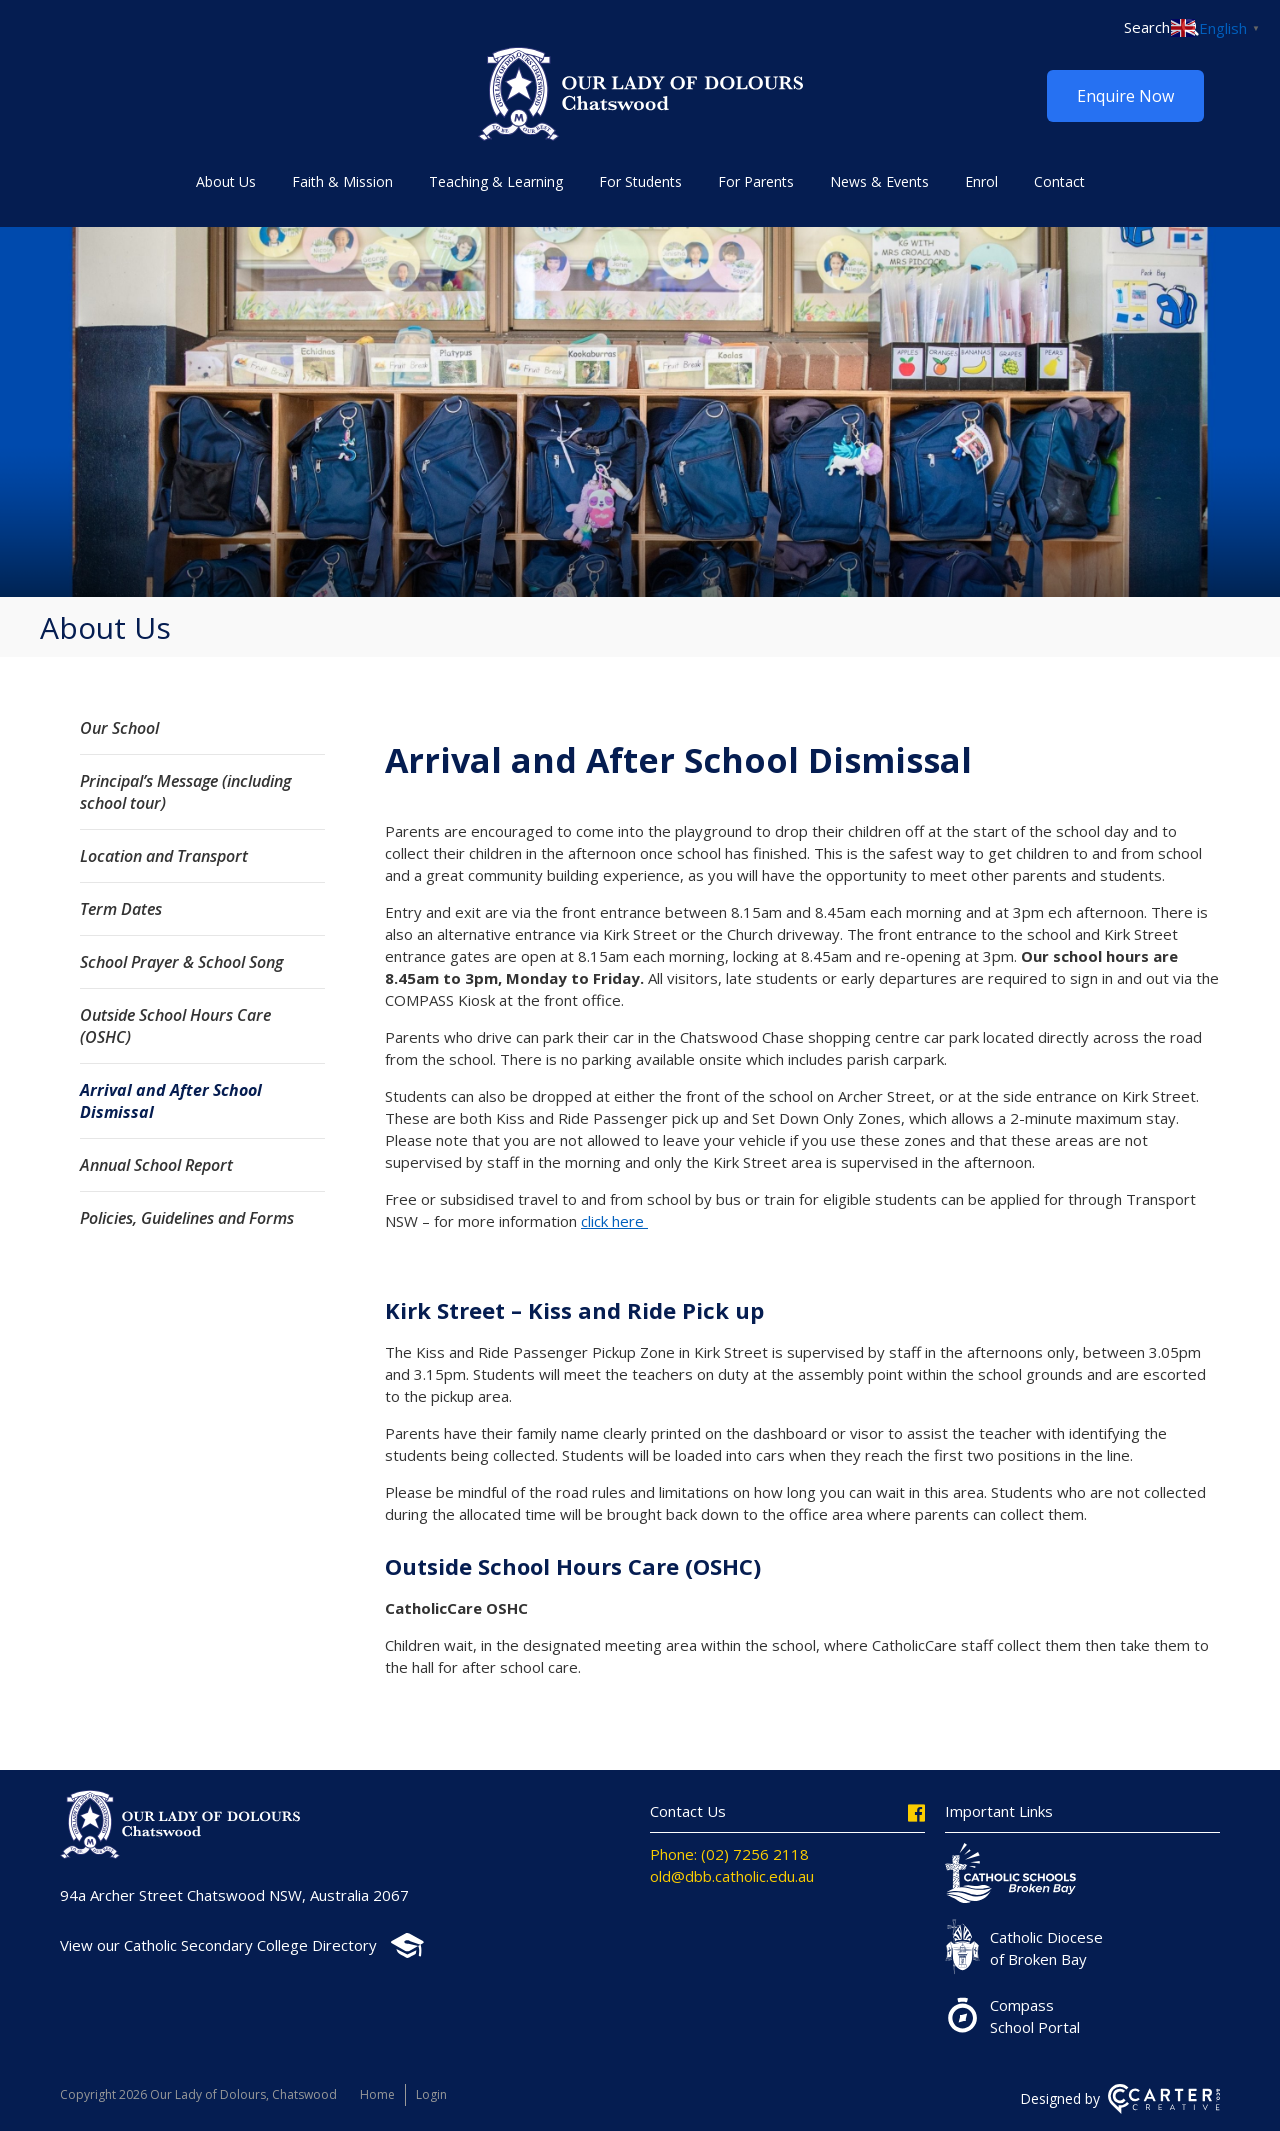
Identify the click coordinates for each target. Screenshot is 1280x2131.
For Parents (756, 181)
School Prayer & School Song (181, 962)
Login (431, 2094)
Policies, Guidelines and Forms (187, 1218)
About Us (226, 181)
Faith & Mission (342, 181)
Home (377, 2094)
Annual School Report (156, 1165)
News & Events (879, 181)
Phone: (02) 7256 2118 (729, 1854)
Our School (119, 728)
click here (614, 1221)
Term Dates (121, 909)
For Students (640, 181)
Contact (1059, 181)
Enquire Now (1125, 96)
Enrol (981, 181)
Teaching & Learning (496, 181)
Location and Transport (164, 856)
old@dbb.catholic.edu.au (732, 1876)
